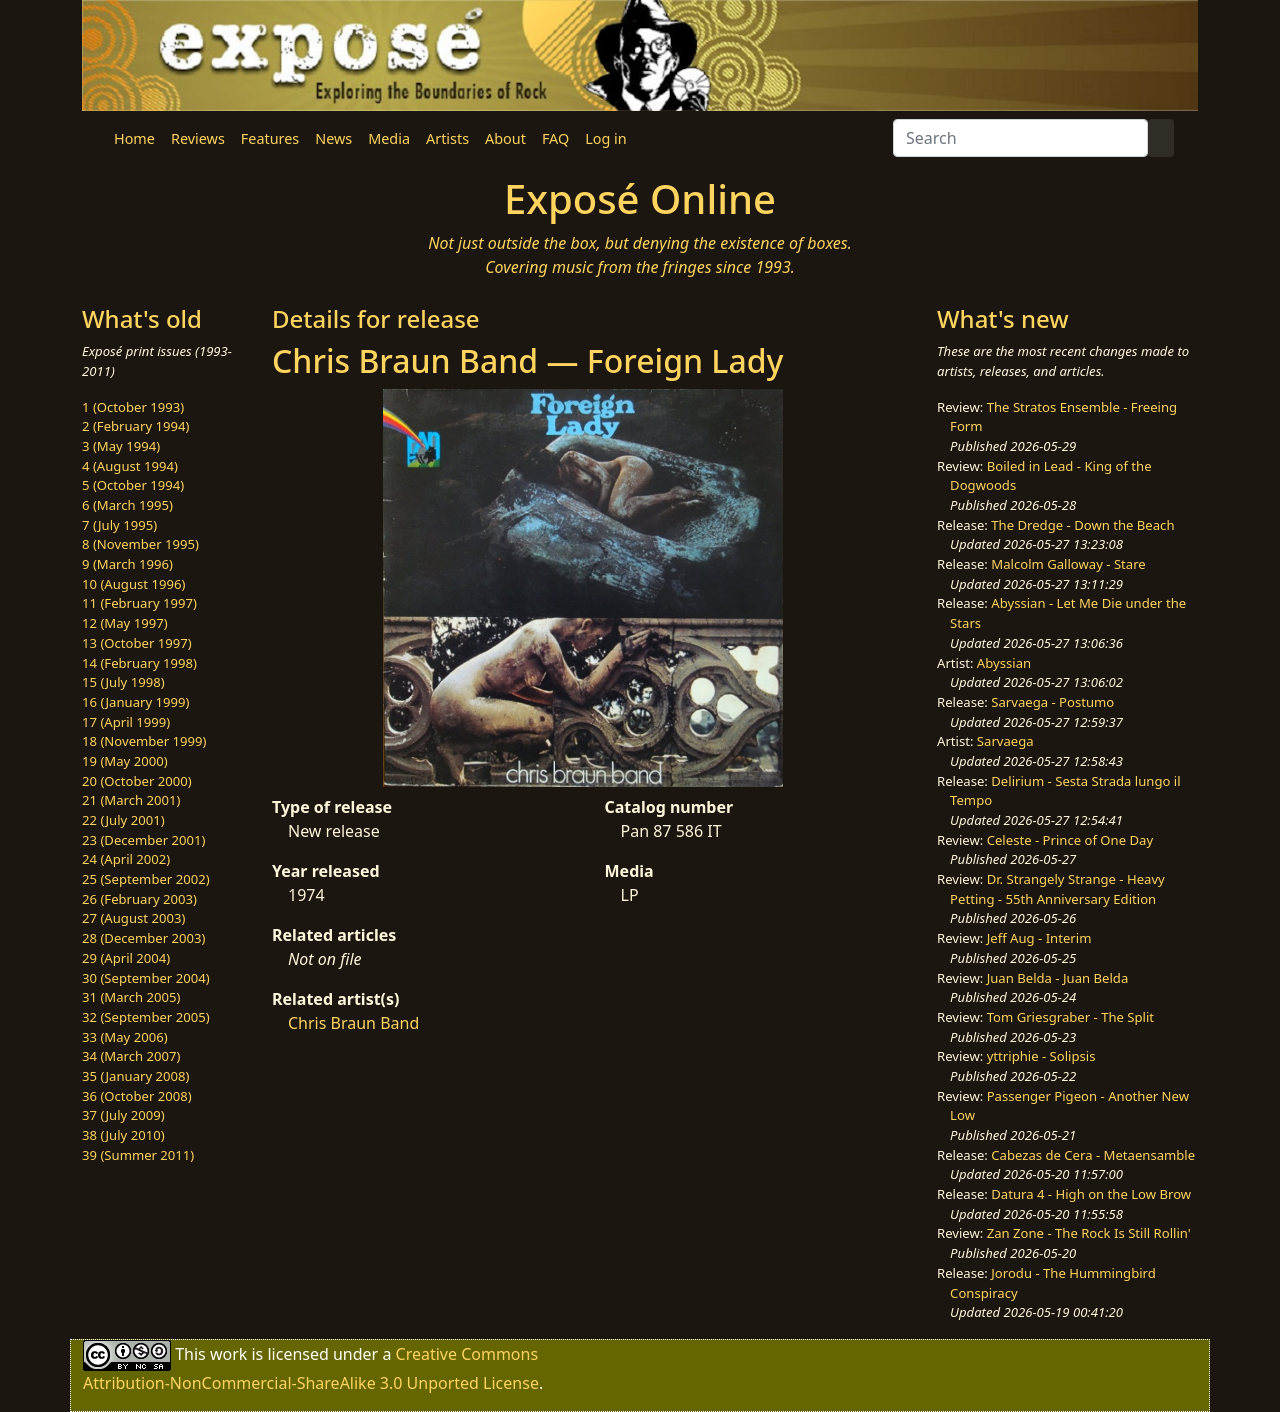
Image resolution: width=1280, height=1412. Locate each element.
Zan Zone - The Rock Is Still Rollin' (1089, 1233)
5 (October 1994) (133, 485)
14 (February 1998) (139, 663)
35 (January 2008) (135, 1076)
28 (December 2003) (143, 938)
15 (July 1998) (123, 682)
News (333, 138)
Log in (605, 138)
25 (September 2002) (146, 879)
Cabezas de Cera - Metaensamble (1093, 1155)
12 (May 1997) (125, 623)
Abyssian (1004, 663)
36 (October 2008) (137, 1096)
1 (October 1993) (133, 407)
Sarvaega (1005, 741)
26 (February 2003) (139, 899)
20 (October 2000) (137, 781)
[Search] (1020, 138)
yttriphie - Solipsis (1041, 1056)
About (505, 138)
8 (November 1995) (140, 544)
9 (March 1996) (127, 564)
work (228, 1354)
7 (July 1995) (119, 525)
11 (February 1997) (139, 603)
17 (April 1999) (126, 722)
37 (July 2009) (123, 1115)
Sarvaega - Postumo (1052, 702)
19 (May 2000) (125, 761)
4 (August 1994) (130, 466)
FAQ (555, 138)
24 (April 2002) (126, 859)
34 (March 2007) (131, 1056)
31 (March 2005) (131, 997)
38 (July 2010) (123, 1135)
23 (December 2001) (143, 840)
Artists (447, 138)
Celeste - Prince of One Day (1070, 840)
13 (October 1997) (137, 643)
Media (389, 138)
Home (134, 138)
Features (270, 138)
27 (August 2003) (133, 918)
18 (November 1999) (144, 741)
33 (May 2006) (125, 1037)
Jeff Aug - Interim (1039, 938)
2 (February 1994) (135, 426)
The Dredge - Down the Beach (1082, 525)
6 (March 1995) (127, 505)
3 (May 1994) (121, 446)
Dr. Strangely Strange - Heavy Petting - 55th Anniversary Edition (1057, 889)
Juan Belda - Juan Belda (1058, 978)
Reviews (198, 138)
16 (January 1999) (135, 702)
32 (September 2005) (146, 1017)
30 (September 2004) (146, 978)
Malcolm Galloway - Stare (1068, 564)
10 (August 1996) (133, 584)
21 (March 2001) (131, 800)
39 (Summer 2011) (138, 1155)
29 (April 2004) (126, 958)
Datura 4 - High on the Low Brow (1091, 1194)
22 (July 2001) (123, 820)
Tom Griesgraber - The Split (1070, 1017)
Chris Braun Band (353, 1023)
